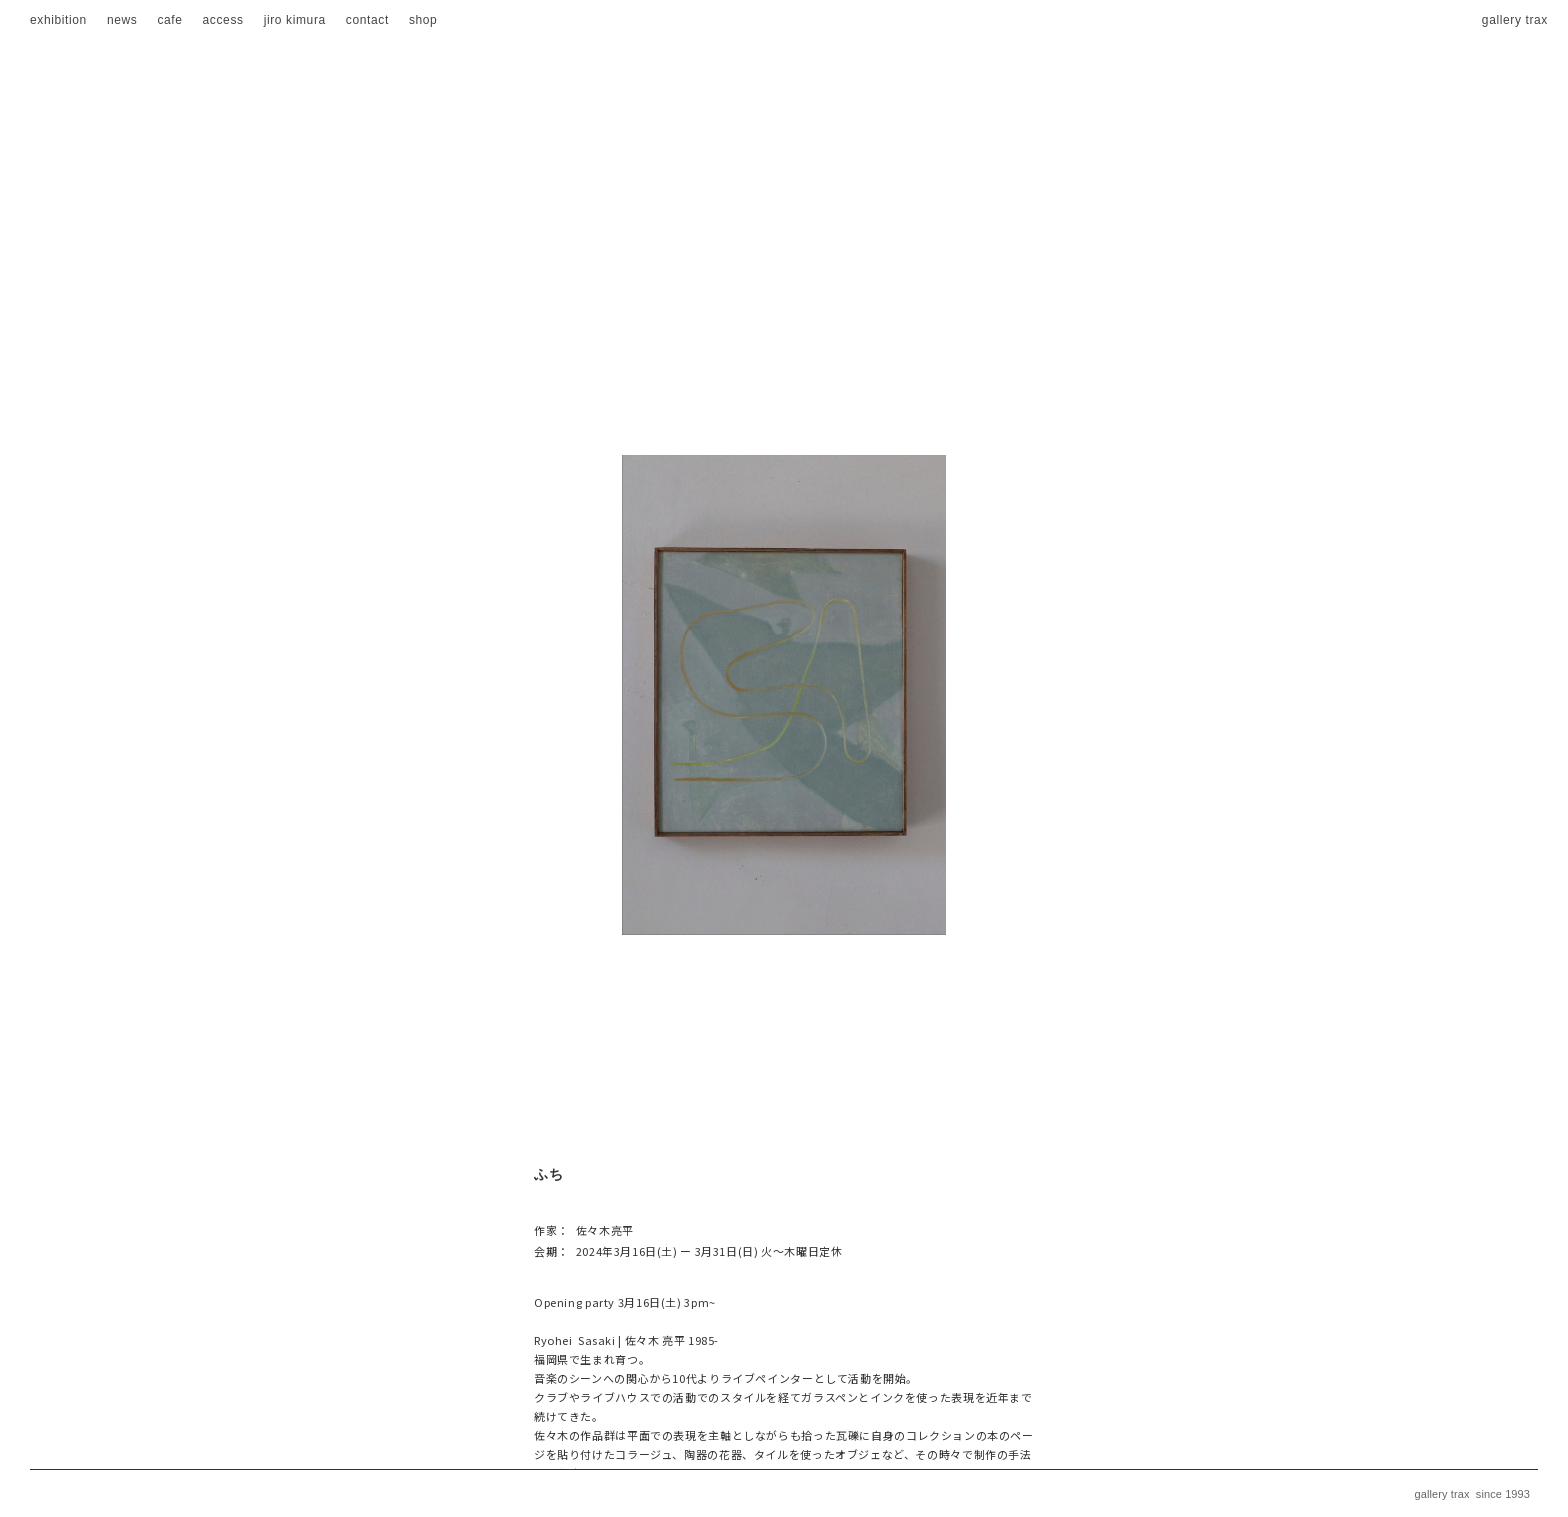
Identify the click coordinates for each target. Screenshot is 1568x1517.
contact (367, 20)
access (223, 20)
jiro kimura (295, 20)
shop (423, 20)
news (122, 20)
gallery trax (1515, 20)
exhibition (58, 20)
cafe (169, 20)
